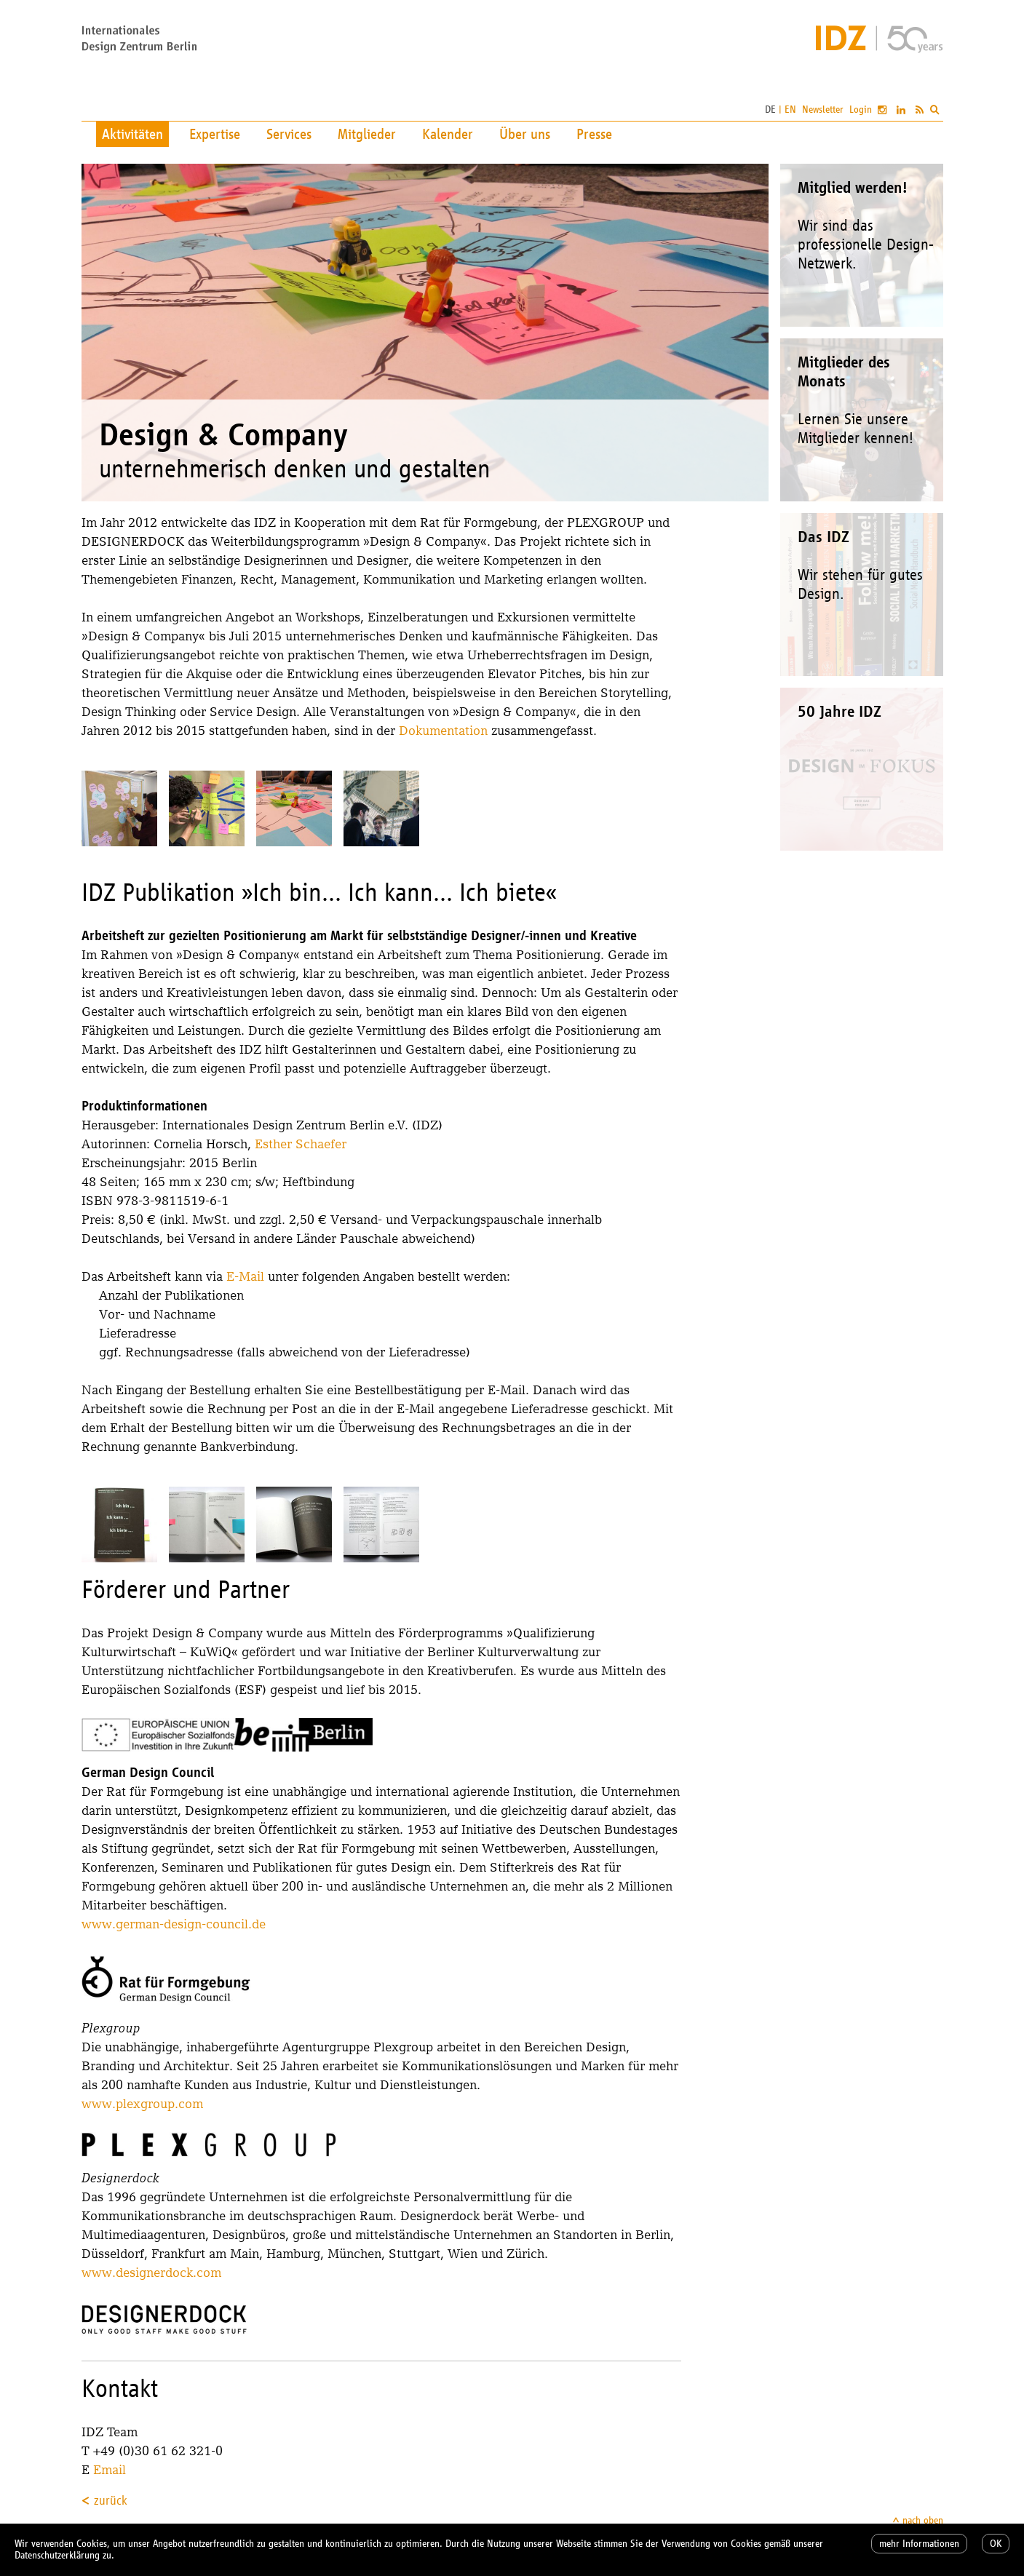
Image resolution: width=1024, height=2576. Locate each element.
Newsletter (823, 109)
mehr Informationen (919, 2543)
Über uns (524, 134)
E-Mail (245, 1276)
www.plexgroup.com (142, 2103)
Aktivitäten (132, 134)
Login (860, 109)
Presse (594, 134)
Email (109, 2469)
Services (288, 134)
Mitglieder (367, 134)
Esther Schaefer (300, 1143)
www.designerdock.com (151, 2272)
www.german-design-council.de (174, 1923)
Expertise (214, 134)
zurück (110, 2500)
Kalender (447, 134)
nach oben (922, 2520)
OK (995, 2543)
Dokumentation (443, 730)
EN (790, 109)
